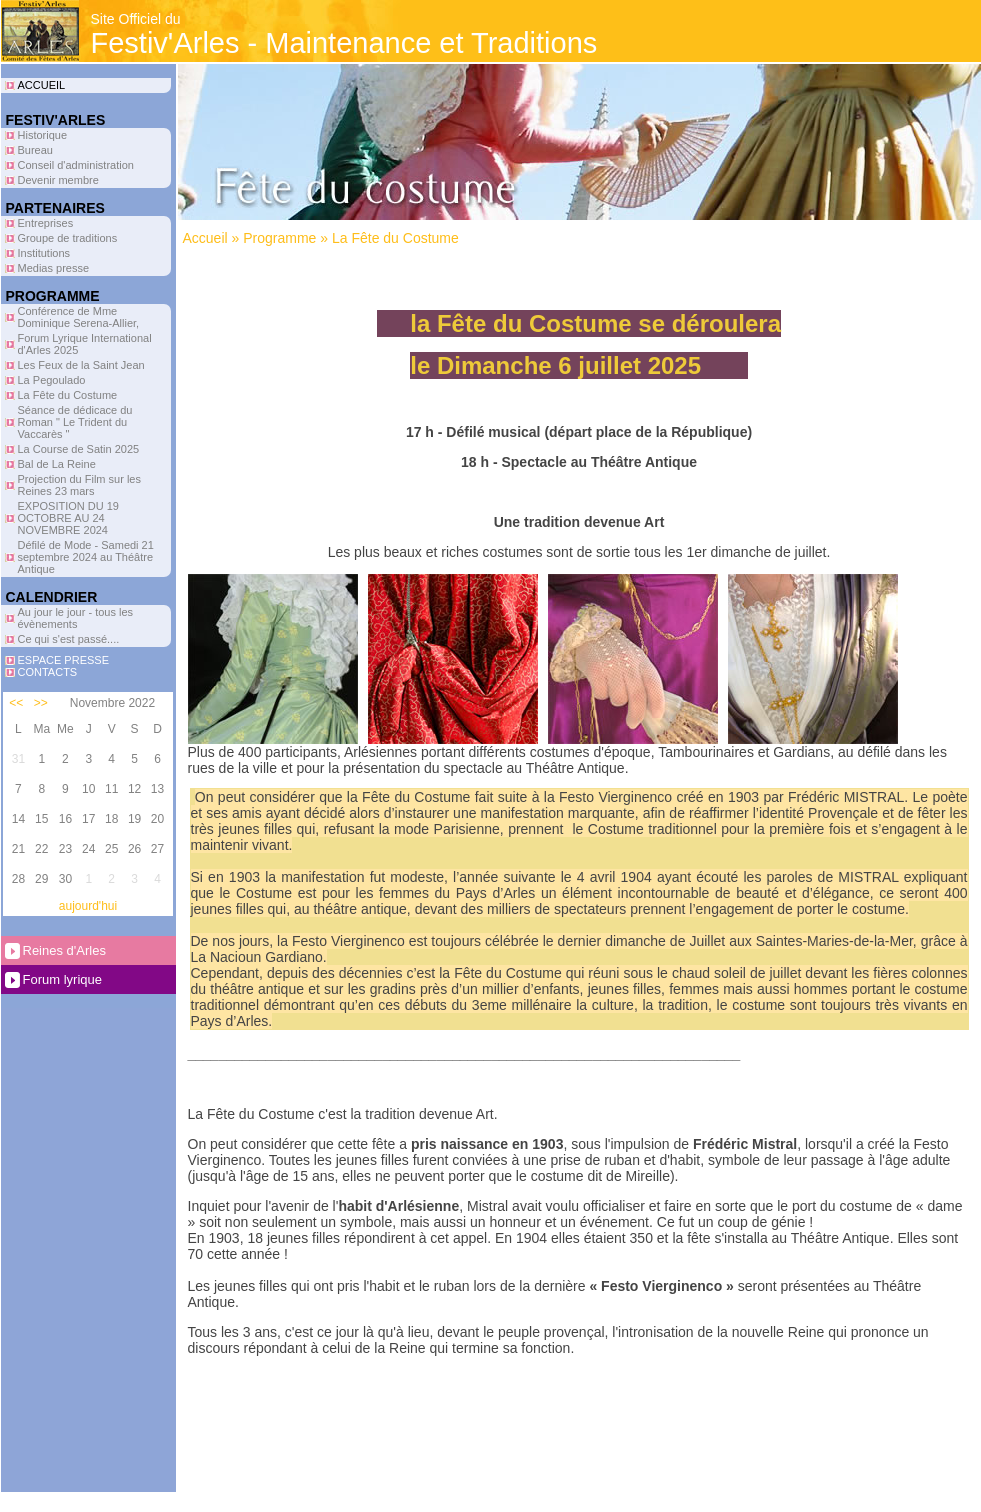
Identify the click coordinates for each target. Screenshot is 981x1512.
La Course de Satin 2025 (79, 449)
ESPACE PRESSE (64, 660)
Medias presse (54, 268)
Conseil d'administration (76, 165)
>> (41, 703)
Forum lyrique (62, 979)
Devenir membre (58, 180)
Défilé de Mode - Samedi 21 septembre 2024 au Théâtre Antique (86, 557)
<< (16, 703)
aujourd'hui (88, 906)
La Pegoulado (52, 380)
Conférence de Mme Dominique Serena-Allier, (79, 317)
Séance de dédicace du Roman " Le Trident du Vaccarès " (75, 422)
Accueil (205, 238)
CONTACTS (48, 672)
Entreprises (46, 223)
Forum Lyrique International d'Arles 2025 (85, 344)
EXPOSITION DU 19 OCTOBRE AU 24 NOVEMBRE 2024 (68, 518)
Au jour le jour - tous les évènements (76, 618)
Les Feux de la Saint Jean (81, 365)
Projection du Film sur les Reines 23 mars (80, 485)
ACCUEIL (42, 85)
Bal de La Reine (57, 464)
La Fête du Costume (68, 395)
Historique (43, 135)
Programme (279, 238)
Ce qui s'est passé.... (69, 639)
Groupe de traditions (68, 238)
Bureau (35, 150)
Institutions (44, 253)
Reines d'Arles (64, 950)
